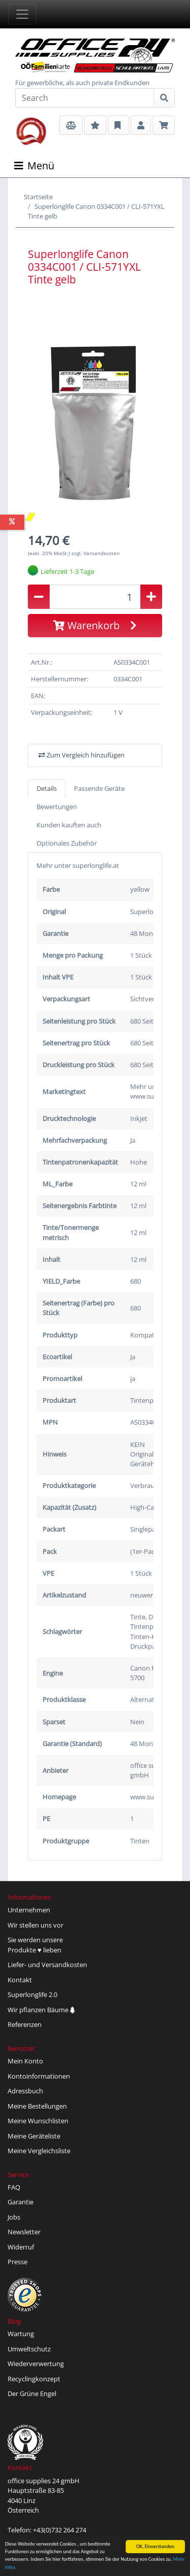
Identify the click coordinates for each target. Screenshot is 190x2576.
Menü (34, 165)
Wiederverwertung (36, 2363)
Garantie (20, 2201)
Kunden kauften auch (68, 824)
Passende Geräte (99, 788)
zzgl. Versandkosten (95, 553)
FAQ (14, 2187)
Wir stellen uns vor (35, 1925)
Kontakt (20, 1979)
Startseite (38, 196)
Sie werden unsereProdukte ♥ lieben (35, 1944)
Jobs (14, 2217)
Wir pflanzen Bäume (41, 2009)
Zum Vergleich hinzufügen (82, 754)
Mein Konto (25, 2060)
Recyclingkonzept (34, 2378)
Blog (14, 2321)
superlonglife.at (95, 865)
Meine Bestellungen (37, 2106)
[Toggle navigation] (22, 14)
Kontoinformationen (39, 2076)
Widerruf (21, 2247)
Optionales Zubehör (66, 843)
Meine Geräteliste (34, 2135)
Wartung (21, 2333)
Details (46, 788)
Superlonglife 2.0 (32, 1994)
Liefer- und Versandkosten (47, 1964)
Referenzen (25, 2024)
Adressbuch (25, 2090)
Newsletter (24, 2231)
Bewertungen (56, 806)
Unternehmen (29, 1909)
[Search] (84, 97)
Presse (17, 2261)
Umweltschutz (29, 2348)
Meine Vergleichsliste (39, 2150)
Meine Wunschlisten (38, 2120)
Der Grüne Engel (32, 2393)
